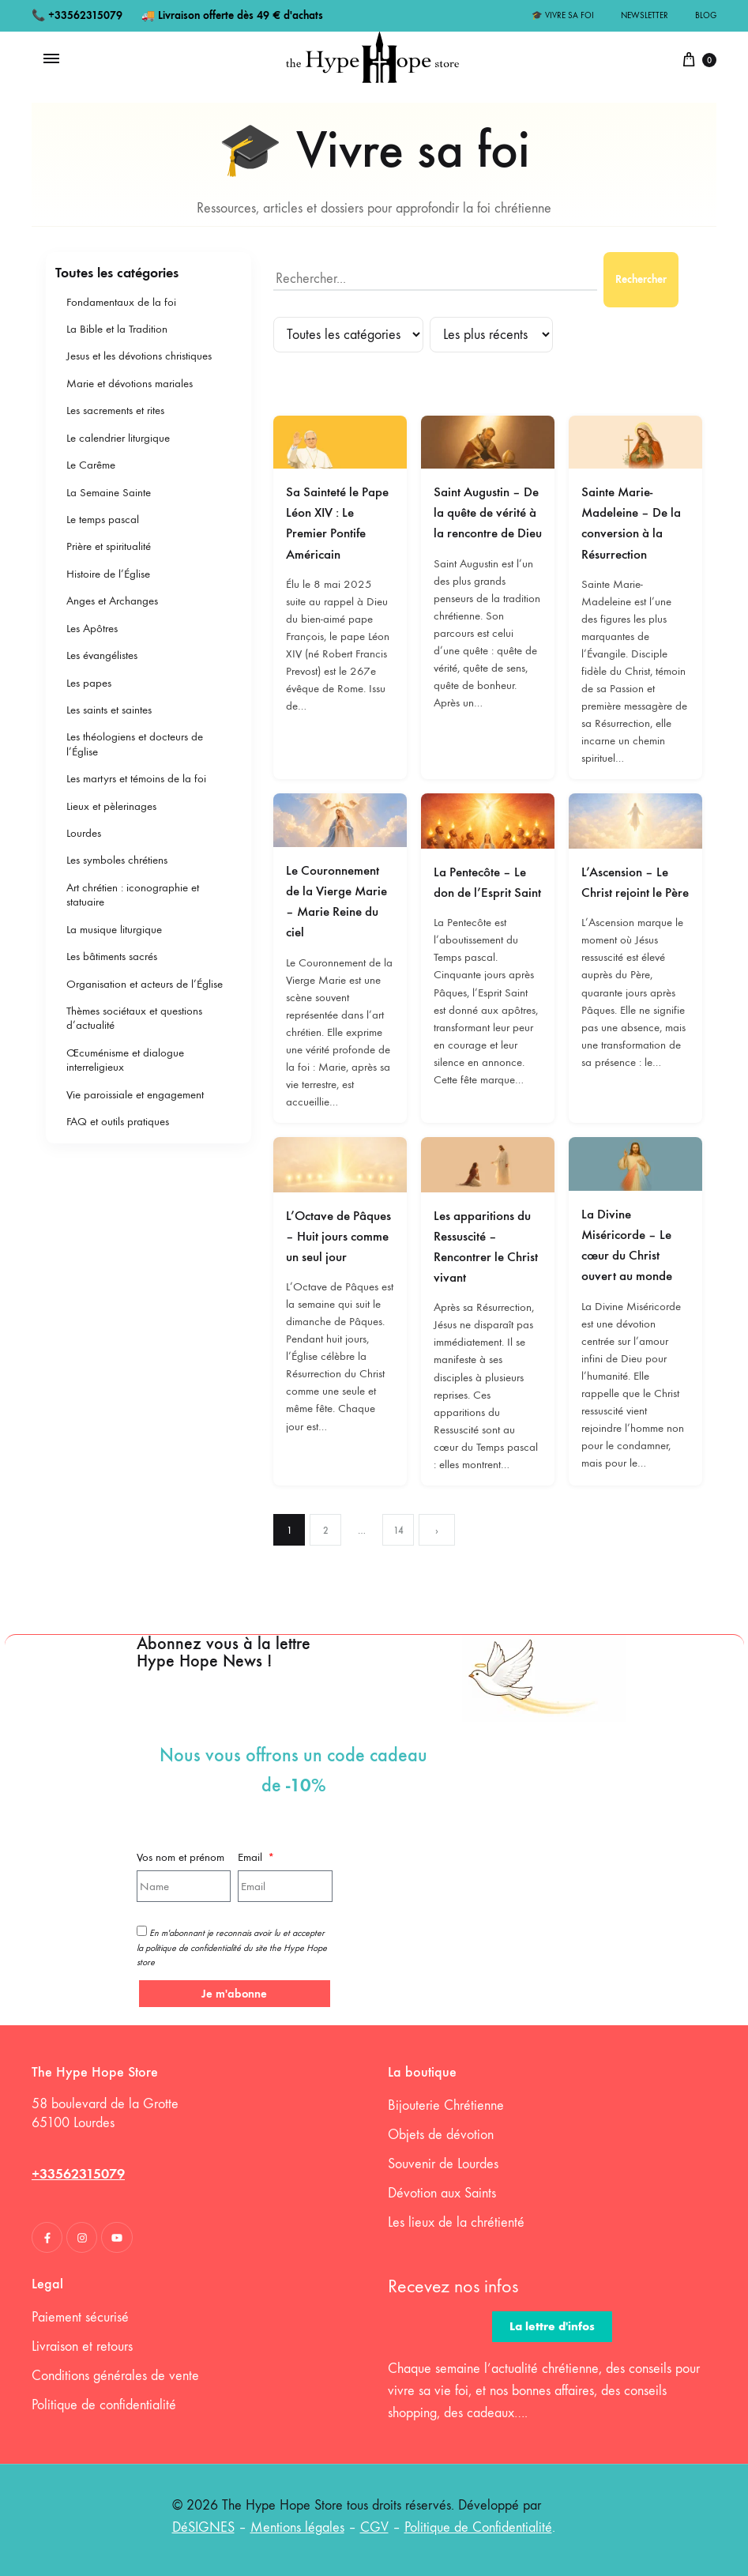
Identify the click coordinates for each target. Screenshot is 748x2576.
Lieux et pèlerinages (111, 806)
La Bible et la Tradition (116, 329)
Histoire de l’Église (108, 574)
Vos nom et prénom (180, 1857)
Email (251, 1857)
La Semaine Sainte (108, 492)
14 (398, 1530)
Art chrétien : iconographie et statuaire (132, 894)
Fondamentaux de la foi (121, 302)
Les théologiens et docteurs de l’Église (134, 743)
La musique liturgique (114, 929)
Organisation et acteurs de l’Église (144, 984)
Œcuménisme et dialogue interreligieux (125, 1059)
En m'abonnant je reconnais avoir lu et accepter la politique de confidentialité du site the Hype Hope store (232, 1947)
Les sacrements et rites (115, 410)
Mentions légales (297, 2527)
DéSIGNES (203, 2527)
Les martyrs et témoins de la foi (136, 778)
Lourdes (83, 833)
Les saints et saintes (109, 709)
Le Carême (90, 465)
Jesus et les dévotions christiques (139, 355)
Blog (705, 15)
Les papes (88, 683)
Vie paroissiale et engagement (135, 1094)
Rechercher (641, 279)
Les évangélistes (101, 655)
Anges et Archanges (112, 600)
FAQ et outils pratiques (117, 1121)
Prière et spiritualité (108, 546)
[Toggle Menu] (51, 59)
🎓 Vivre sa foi (563, 15)
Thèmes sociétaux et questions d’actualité (134, 1018)
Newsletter (644, 15)
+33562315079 (85, 15)
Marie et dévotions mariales (129, 383)
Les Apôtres (92, 628)
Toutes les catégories (117, 272)
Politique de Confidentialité (478, 2527)
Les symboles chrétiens (116, 860)
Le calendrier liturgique (118, 438)
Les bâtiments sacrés (111, 956)
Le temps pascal (102, 519)
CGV (374, 2527)
